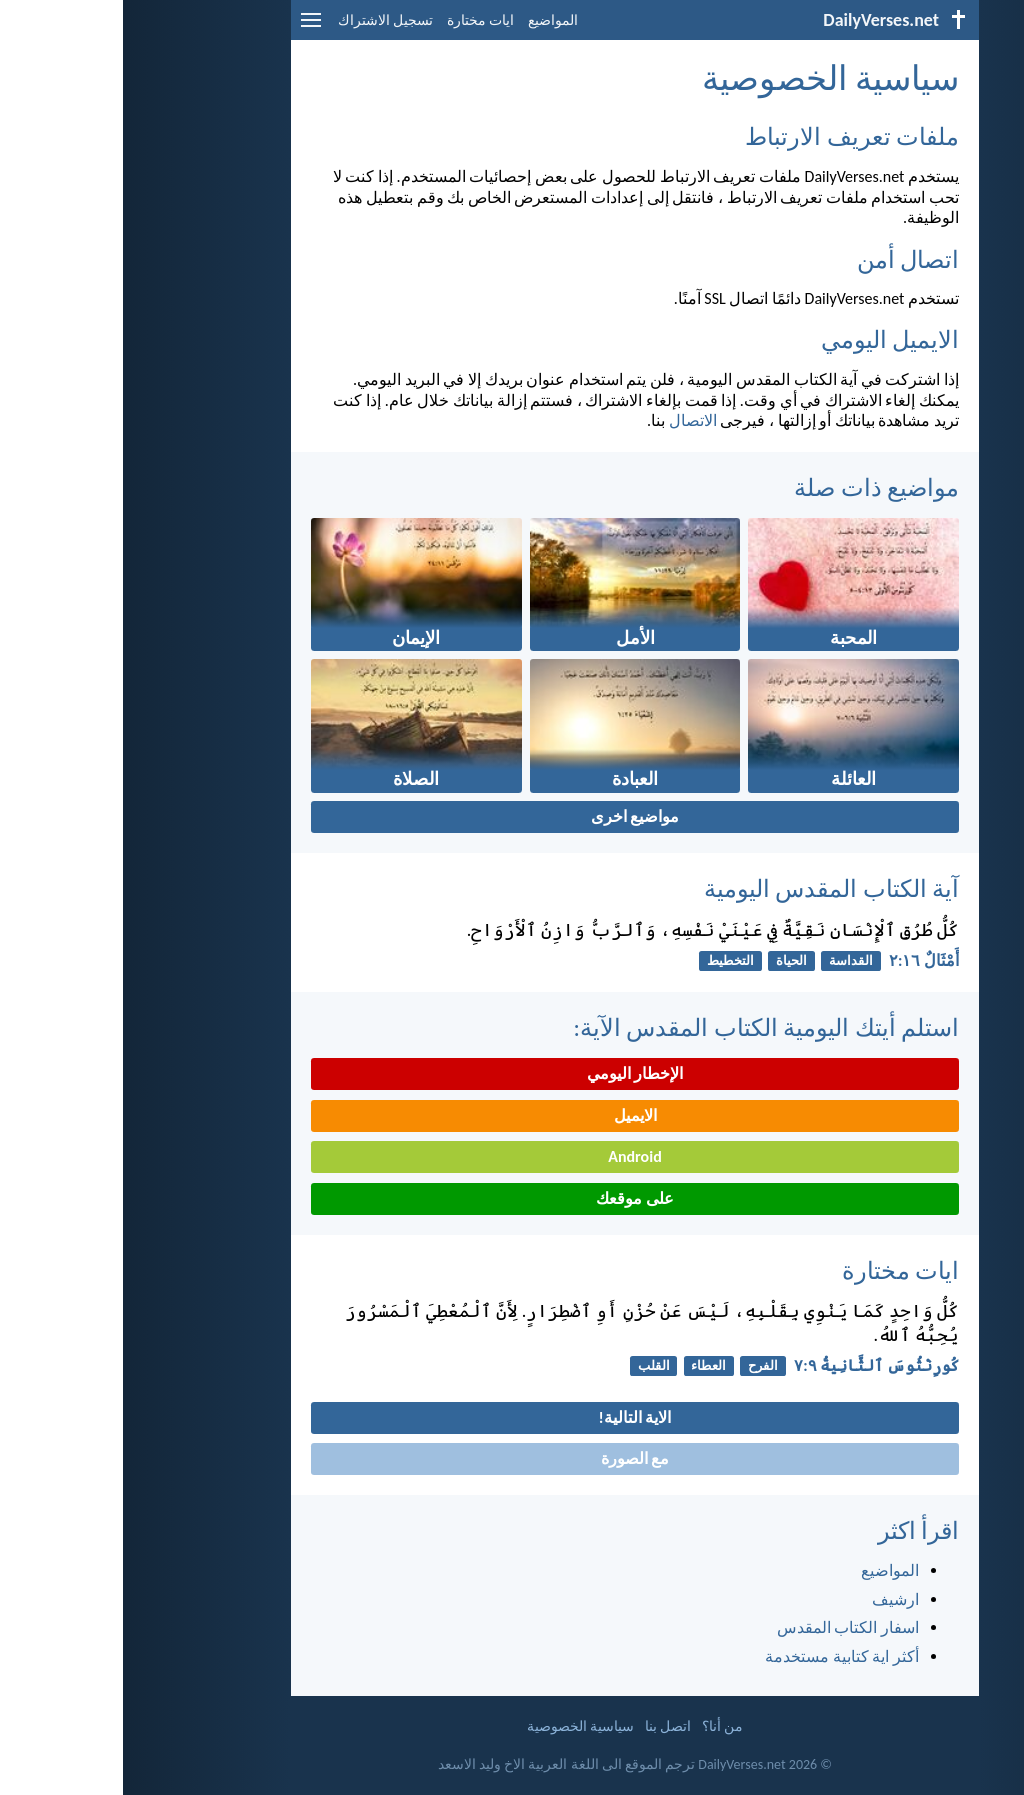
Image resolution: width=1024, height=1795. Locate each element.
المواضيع (430, 20)
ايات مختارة (357, 20)
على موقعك (512, 1198)
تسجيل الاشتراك (262, 20)
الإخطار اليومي (512, 1073)
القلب (531, 1365)
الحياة (668, 960)
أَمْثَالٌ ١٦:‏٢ (801, 960)
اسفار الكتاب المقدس (725, 1627)
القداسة (728, 960)
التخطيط (607, 960)
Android (511, 1156)
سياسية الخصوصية (457, 1726)
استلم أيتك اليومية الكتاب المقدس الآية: (643, 1027)
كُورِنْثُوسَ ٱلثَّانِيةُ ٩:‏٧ (753, 1365)
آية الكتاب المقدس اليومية (708, 888)
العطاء (585, 1365)
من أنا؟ (599, 1726)
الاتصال (570, 420)
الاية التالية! (512, 1417)
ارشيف (772, 1599)
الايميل (512, 1115)
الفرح (640, 1365)
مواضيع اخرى (512, 816)
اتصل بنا (545, 1726)
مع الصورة (512, 1458)
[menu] (188, 27)
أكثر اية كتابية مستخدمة (719, 1656)
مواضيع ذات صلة (753, 487)
